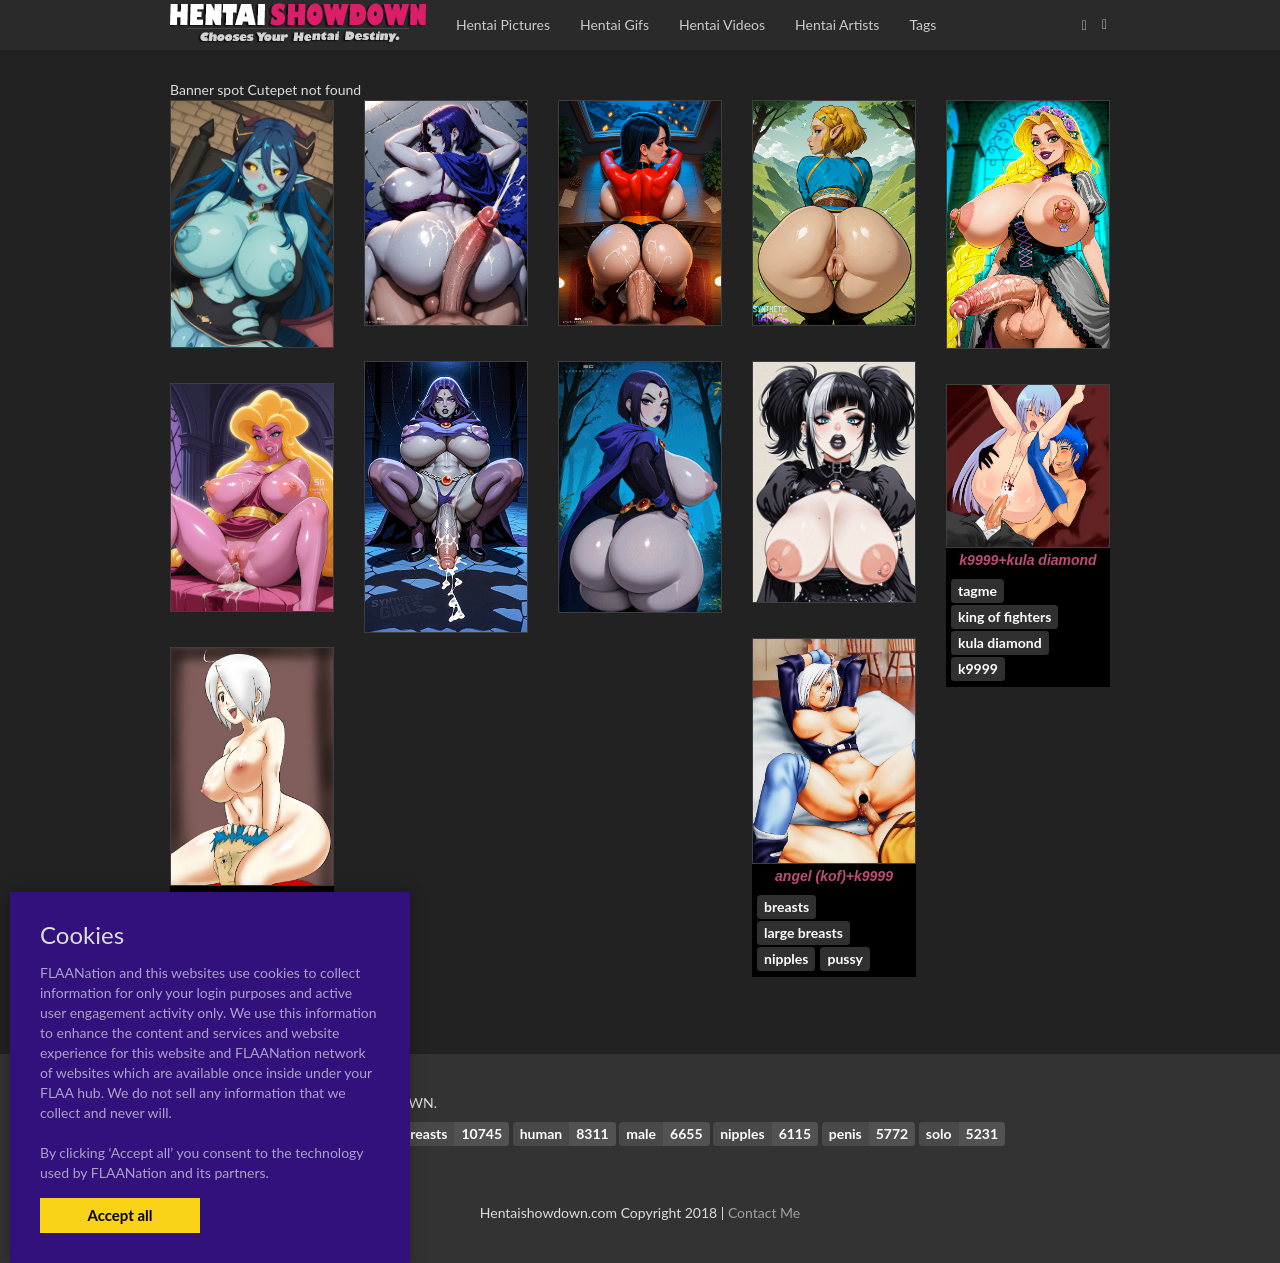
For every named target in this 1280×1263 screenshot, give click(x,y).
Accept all (119, 1215)
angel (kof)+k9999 (834, 876)
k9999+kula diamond (1027, 560)
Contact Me (764, 1212)
